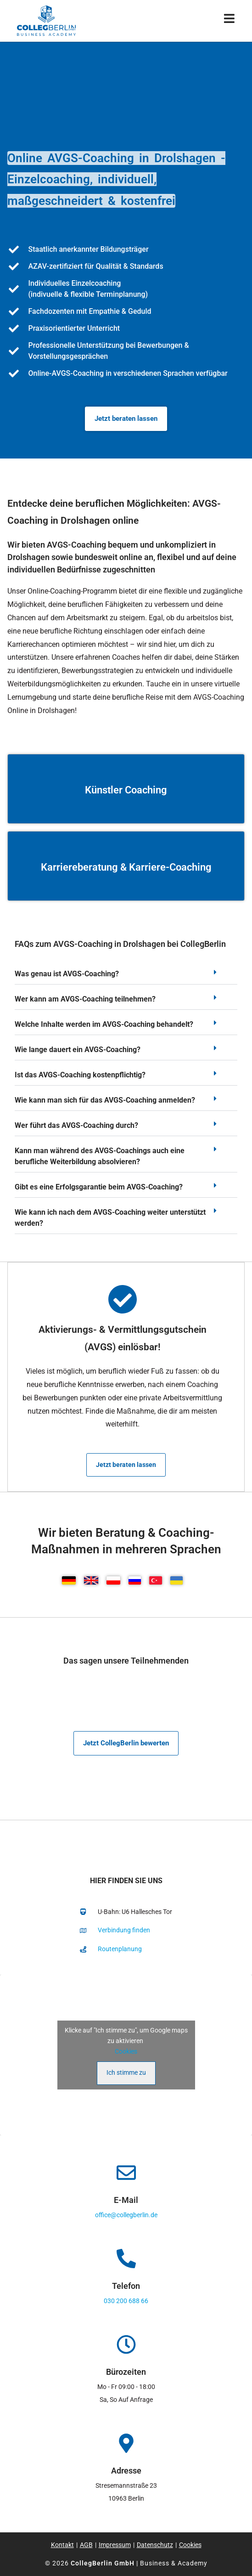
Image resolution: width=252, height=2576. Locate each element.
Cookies (126, 2051)
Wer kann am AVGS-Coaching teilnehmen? (85, 999)
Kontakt (62, 2544)
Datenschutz (155, 2544)
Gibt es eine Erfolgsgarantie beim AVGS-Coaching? (99, 1187)
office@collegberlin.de (126, 2215)
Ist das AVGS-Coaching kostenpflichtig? (80, 1074)
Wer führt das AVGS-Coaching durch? (76, 1125)
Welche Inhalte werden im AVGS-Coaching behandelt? (104, 1024)
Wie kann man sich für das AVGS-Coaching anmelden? (105, 1100)
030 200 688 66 (126, 2300)
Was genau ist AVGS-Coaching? (67, 973)
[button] (126, 976)
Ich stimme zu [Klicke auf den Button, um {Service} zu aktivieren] (126, 2072)
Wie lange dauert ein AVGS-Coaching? (77, 1049)
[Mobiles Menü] (229, 20)
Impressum (115, 2544)
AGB (86, 2544)
